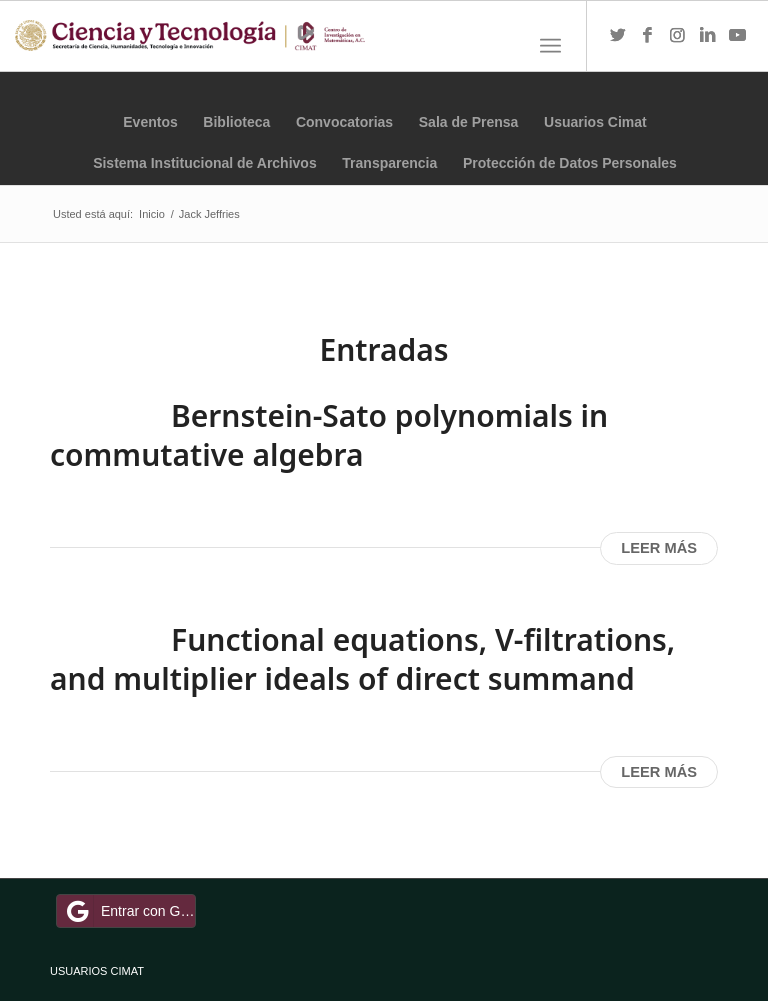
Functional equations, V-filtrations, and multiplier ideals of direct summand (362, 659)
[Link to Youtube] (738, 36)
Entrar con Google (129, 911)
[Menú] (550, 46)
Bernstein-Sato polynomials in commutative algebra (329, 435)
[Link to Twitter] (618, 36)
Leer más (659, 548)
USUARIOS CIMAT (97, 971)
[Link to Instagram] (678, 36)
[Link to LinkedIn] (708, 36)
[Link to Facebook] (648, 36)
